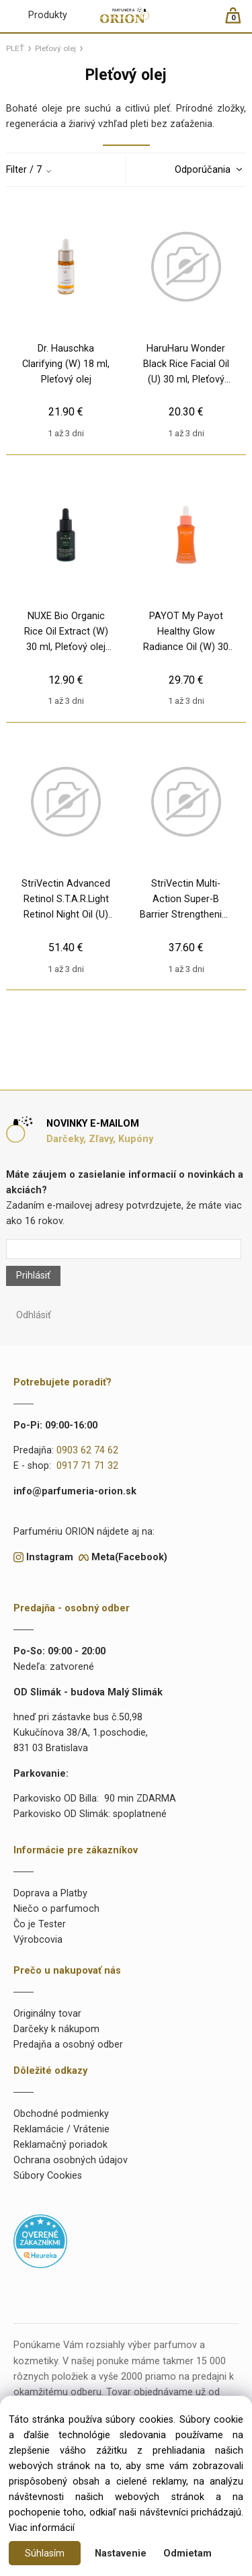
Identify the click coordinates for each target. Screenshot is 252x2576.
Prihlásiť (33, 1275)
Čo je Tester (39, 1924)
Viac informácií (42, 2528)
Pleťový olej (55, 48)
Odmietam (187, 2553)
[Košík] (239, 21)
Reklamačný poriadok (60, 2144)
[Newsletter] (123, 1249)
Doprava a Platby (50, 1893)
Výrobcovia (37, 1939)
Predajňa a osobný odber (68, 2044)
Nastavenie (120, 2553)
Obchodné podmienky (61, 2114)
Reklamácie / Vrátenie (61, 2129)
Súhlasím (45, 2553)
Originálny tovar (47, 2013)
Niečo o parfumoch (56, 1909)
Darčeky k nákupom (56, 2029)
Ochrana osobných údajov (70, 2160)
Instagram (49, 1557)
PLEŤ (15, 48)
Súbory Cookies (47, 2175)
